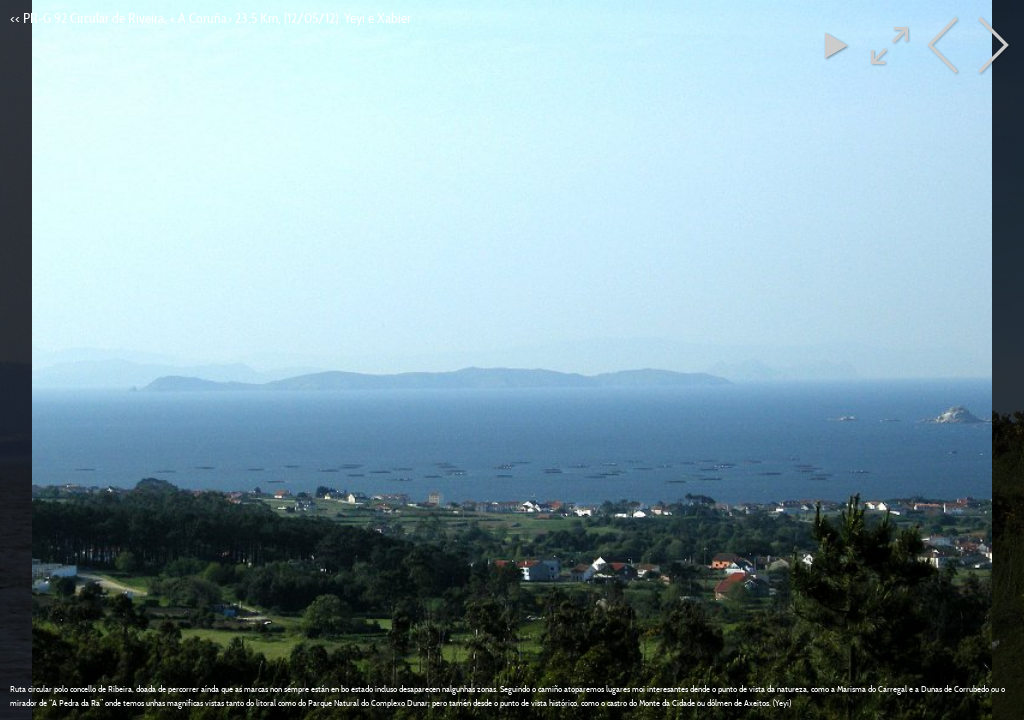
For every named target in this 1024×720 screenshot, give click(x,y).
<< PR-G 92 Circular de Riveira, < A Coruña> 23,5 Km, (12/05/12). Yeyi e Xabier (210, 18)
